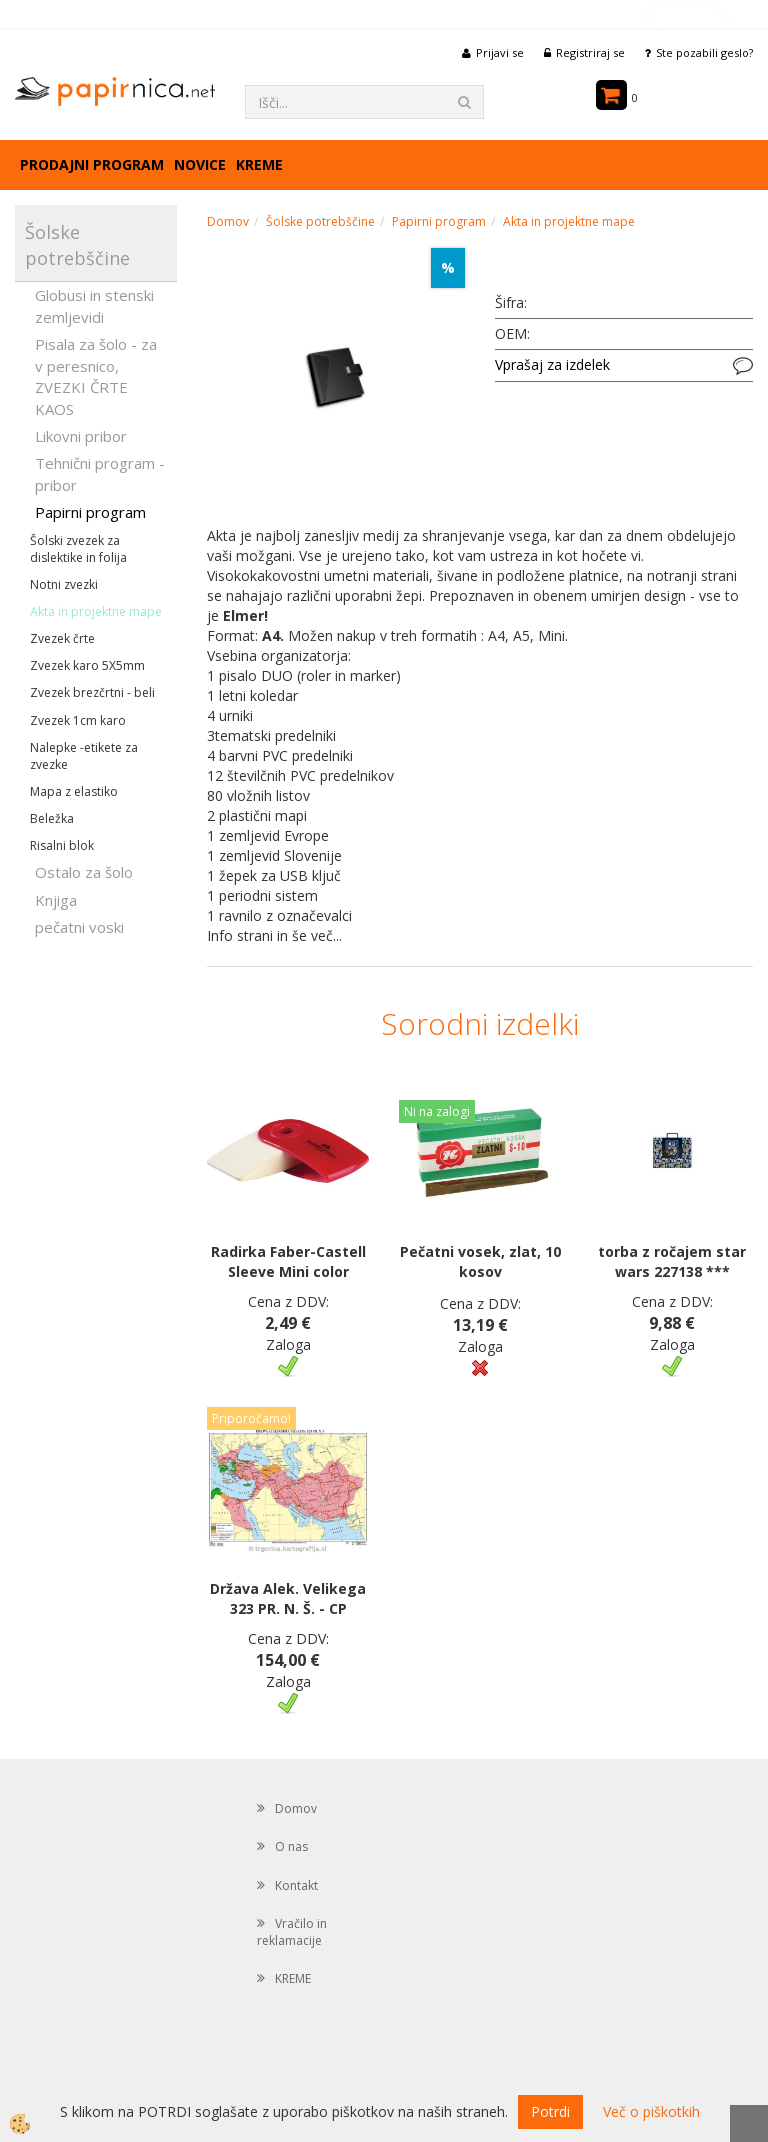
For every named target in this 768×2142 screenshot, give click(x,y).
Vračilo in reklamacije (292, 1932)
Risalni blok (62, 845)
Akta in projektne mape (96, 611)
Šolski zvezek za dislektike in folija (78, 549)
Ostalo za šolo (84, 872)
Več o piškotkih (651, 2111)
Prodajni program (92, 164)
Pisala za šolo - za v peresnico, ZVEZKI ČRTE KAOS (96, 376)
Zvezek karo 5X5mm (87, 665)
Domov (228, 221)
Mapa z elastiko (74, 791)
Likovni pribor (81, 436)
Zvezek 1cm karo (78, 720)
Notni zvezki (64, 584)
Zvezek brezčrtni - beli (92, 692)
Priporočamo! (251, 1418)
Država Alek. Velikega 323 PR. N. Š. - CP (288, 1598)
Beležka (52, 818)
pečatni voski (79, 927)
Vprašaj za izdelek (552, 364)
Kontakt (296, 1885)
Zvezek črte (62, 638)
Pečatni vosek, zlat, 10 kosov (480, 1261)
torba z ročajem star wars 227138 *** (672, 1261)
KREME (259, 164)
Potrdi (550, 2111)
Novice (200, 164)
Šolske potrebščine (320, 221)
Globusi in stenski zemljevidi (94, 305)
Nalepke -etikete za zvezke (84, 756)
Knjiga (56, 900)
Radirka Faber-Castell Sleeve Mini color (288, 1261)
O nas (291, 1846)
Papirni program (90, 512)
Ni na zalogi (437, 1111)
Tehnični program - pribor (100, 473)
